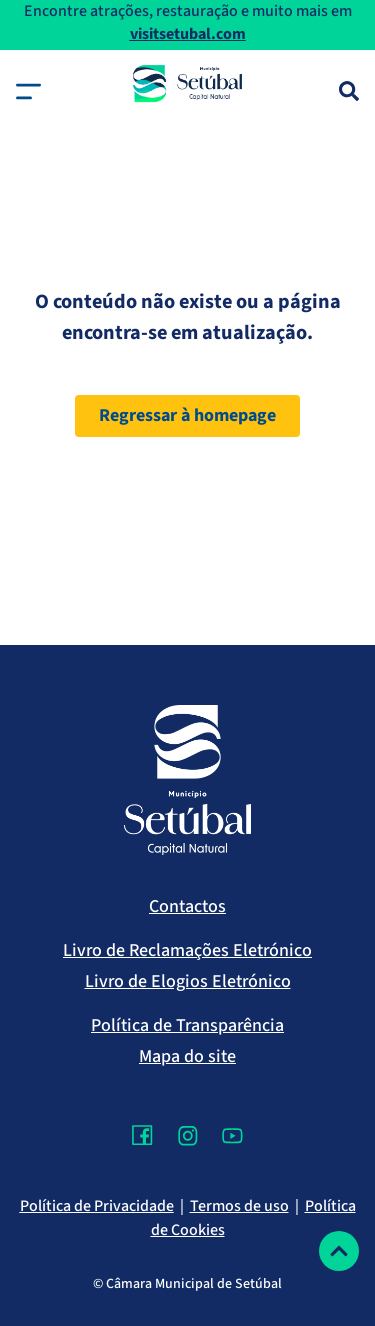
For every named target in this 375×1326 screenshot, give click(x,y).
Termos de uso (239, 1206)
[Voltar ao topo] (339, 1251)
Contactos (187, 906)
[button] (28, 91)
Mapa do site (187, 1056)
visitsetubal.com (188, 34)
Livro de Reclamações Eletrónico (187, 950)
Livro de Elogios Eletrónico (188, 981)
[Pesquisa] (349, 91)
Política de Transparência (187, 1025)
